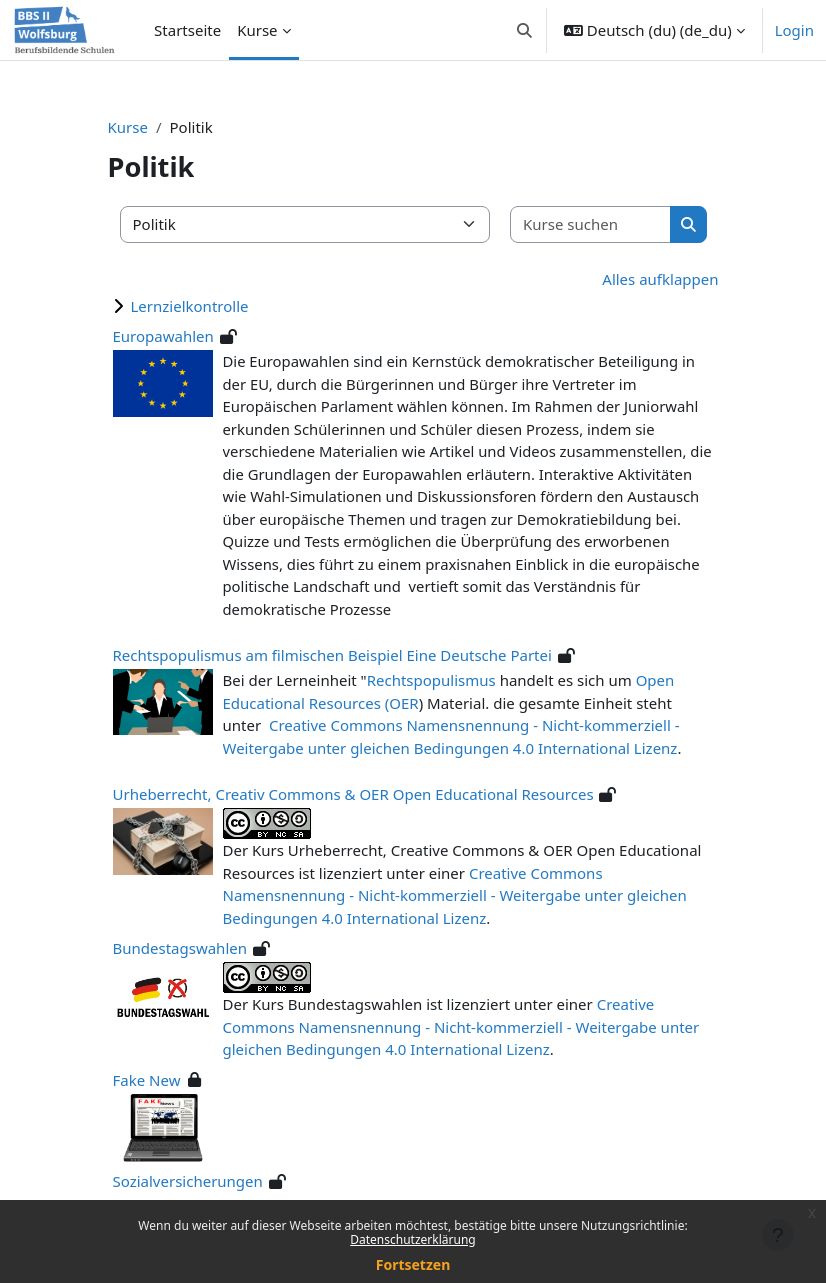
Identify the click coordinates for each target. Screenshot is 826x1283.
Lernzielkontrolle (190, 306)
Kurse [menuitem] (257, 30)
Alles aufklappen (660, 279)
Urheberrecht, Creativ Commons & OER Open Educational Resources (353, 794)
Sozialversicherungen (188, 1181)
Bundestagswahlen (180, 948)
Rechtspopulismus (431, 680)
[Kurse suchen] (591, 224)
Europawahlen (163, 336)
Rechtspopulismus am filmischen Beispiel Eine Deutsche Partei (332, 655)
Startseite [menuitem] (187, 30)
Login (794, 30)
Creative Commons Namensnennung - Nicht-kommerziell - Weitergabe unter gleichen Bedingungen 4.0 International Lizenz (455, 895)
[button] (524, 30)
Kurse (128, 127)
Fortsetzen (413, 1264)
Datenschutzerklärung (412, 1239)
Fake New (147, 1080)
